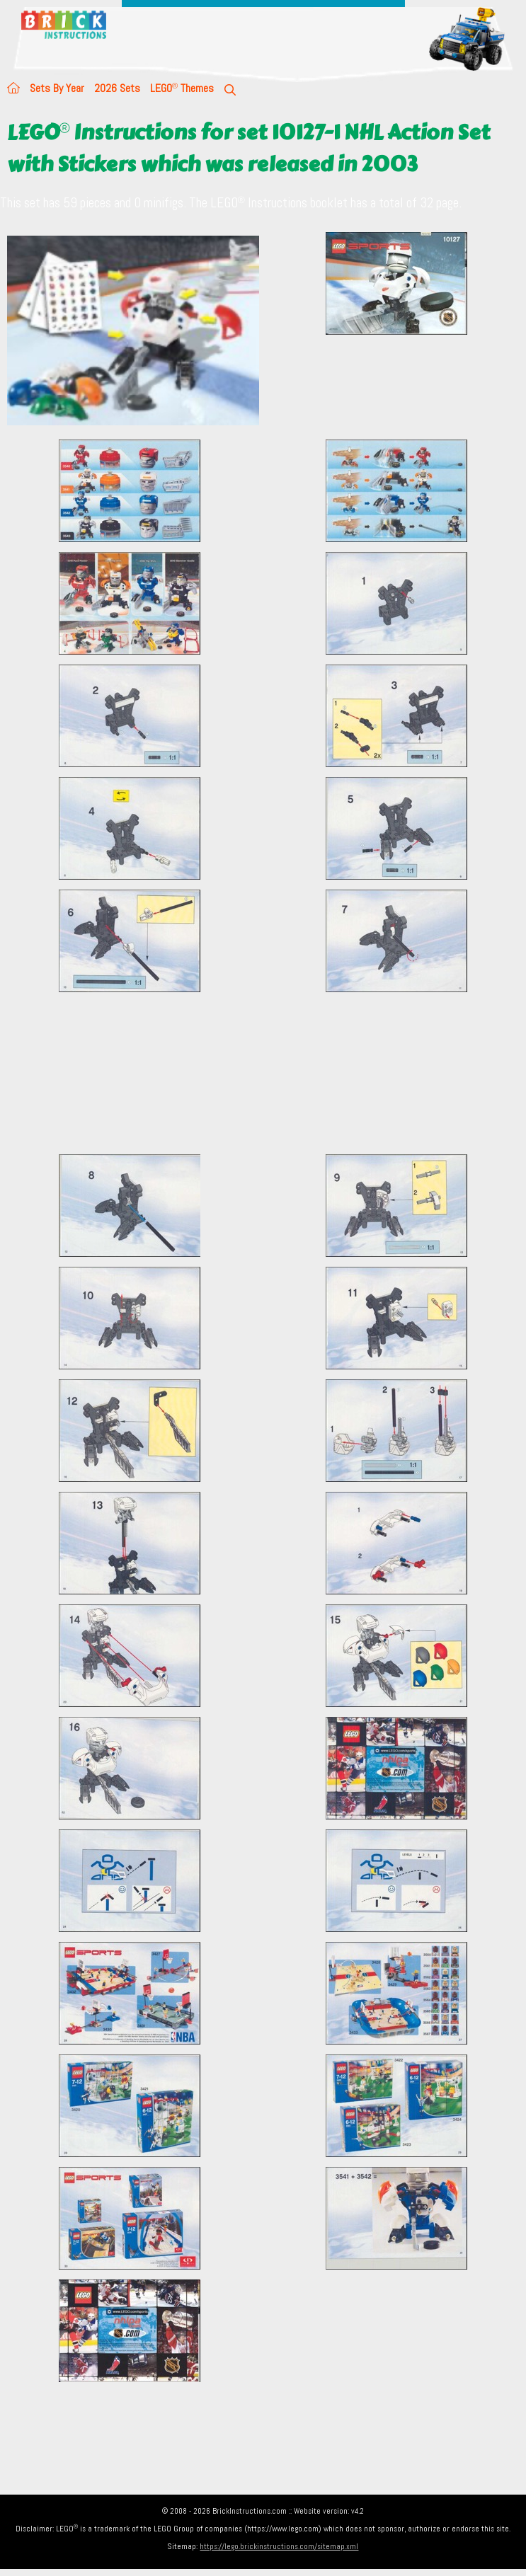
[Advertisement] (266, 1073)
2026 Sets (117, 88)
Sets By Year (57, 88)
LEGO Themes (182, 88)
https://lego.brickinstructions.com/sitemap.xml (279, 2546)
